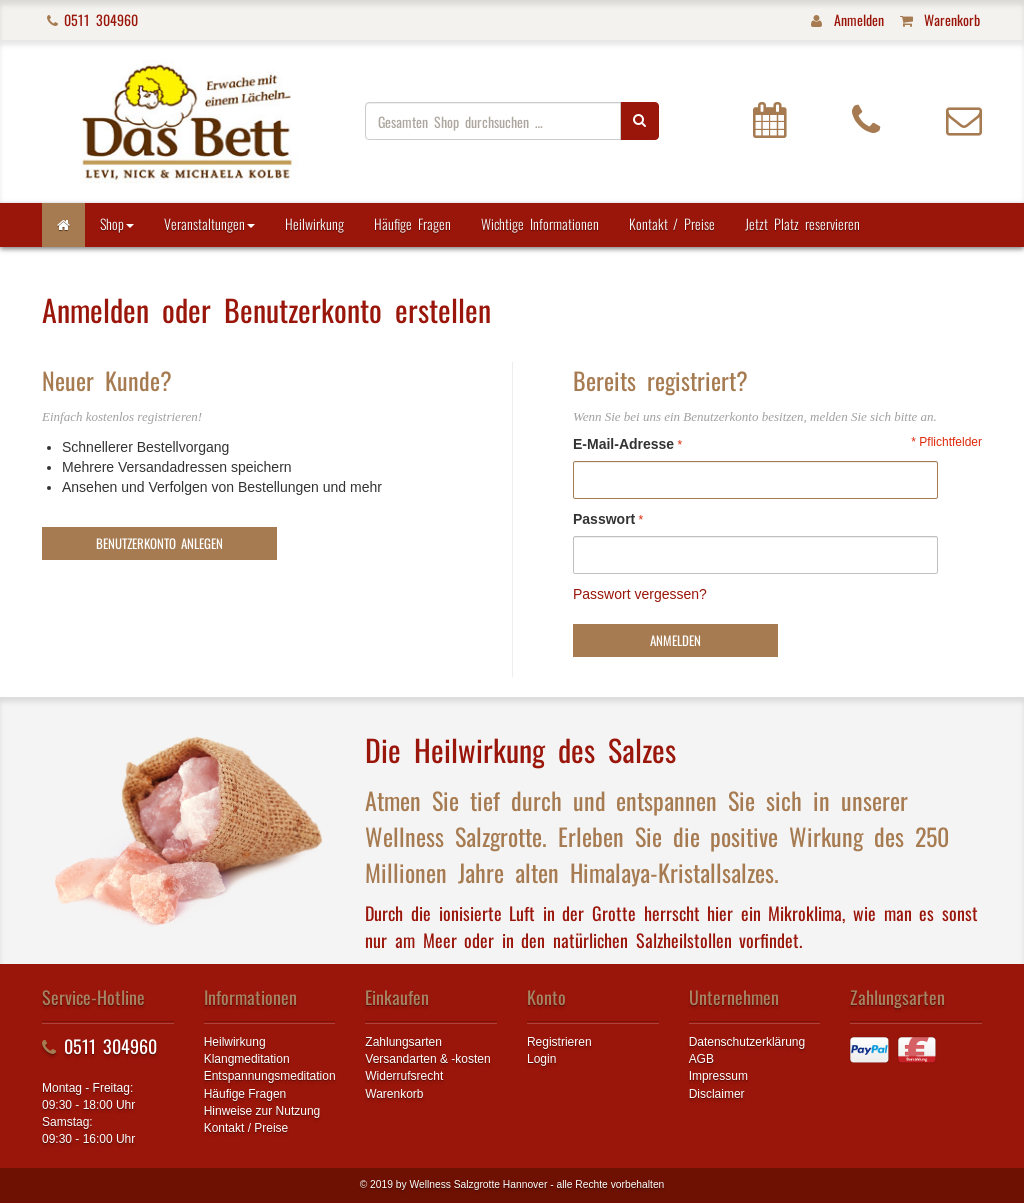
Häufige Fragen (412, 223)
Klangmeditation (247, 1059)
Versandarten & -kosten (427, 1059)
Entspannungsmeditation (270, 1076)
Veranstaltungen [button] (209, 223)
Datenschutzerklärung (747, 1042)
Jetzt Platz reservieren (802, 223)
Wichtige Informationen (540, 223)
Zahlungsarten (403, 1042)
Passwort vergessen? (640, 594)
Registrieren (559, 1042)
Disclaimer (717, 1094)
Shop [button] (117, 223)
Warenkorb (394, 1094)
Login (541, 1059)
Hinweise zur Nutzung (262, 1111)
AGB (701, 1059)
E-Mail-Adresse (623, 444)
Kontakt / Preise (672, 223)
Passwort (604, 519)
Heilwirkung (314, 223)
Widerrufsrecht (404, 1076)
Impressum (718, 1076)
